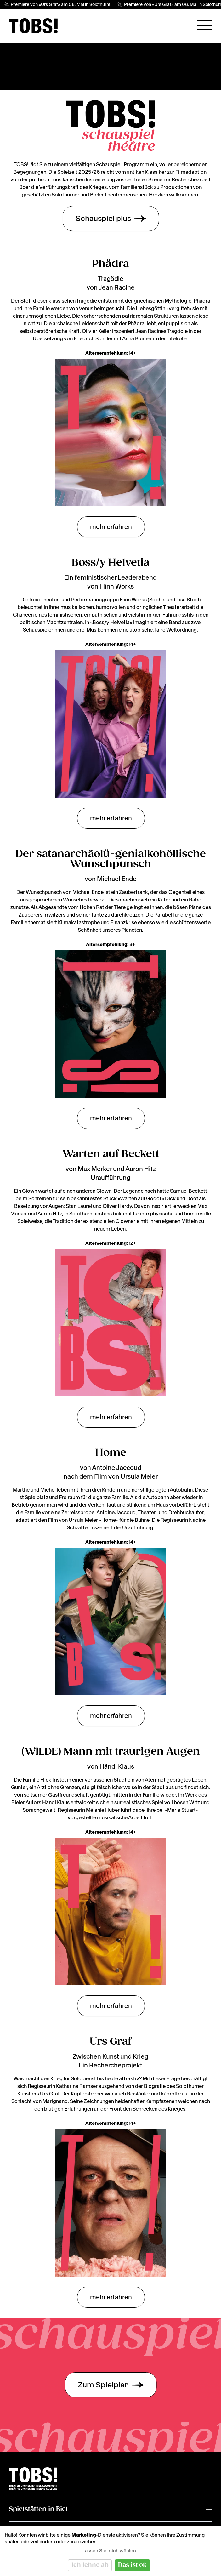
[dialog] (110, 2551)
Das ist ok (132, 2565)
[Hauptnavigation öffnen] (205, 25)
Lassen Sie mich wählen (109, 2551)
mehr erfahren (111, 527)
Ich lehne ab (90, 2565)
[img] (33, 25)
